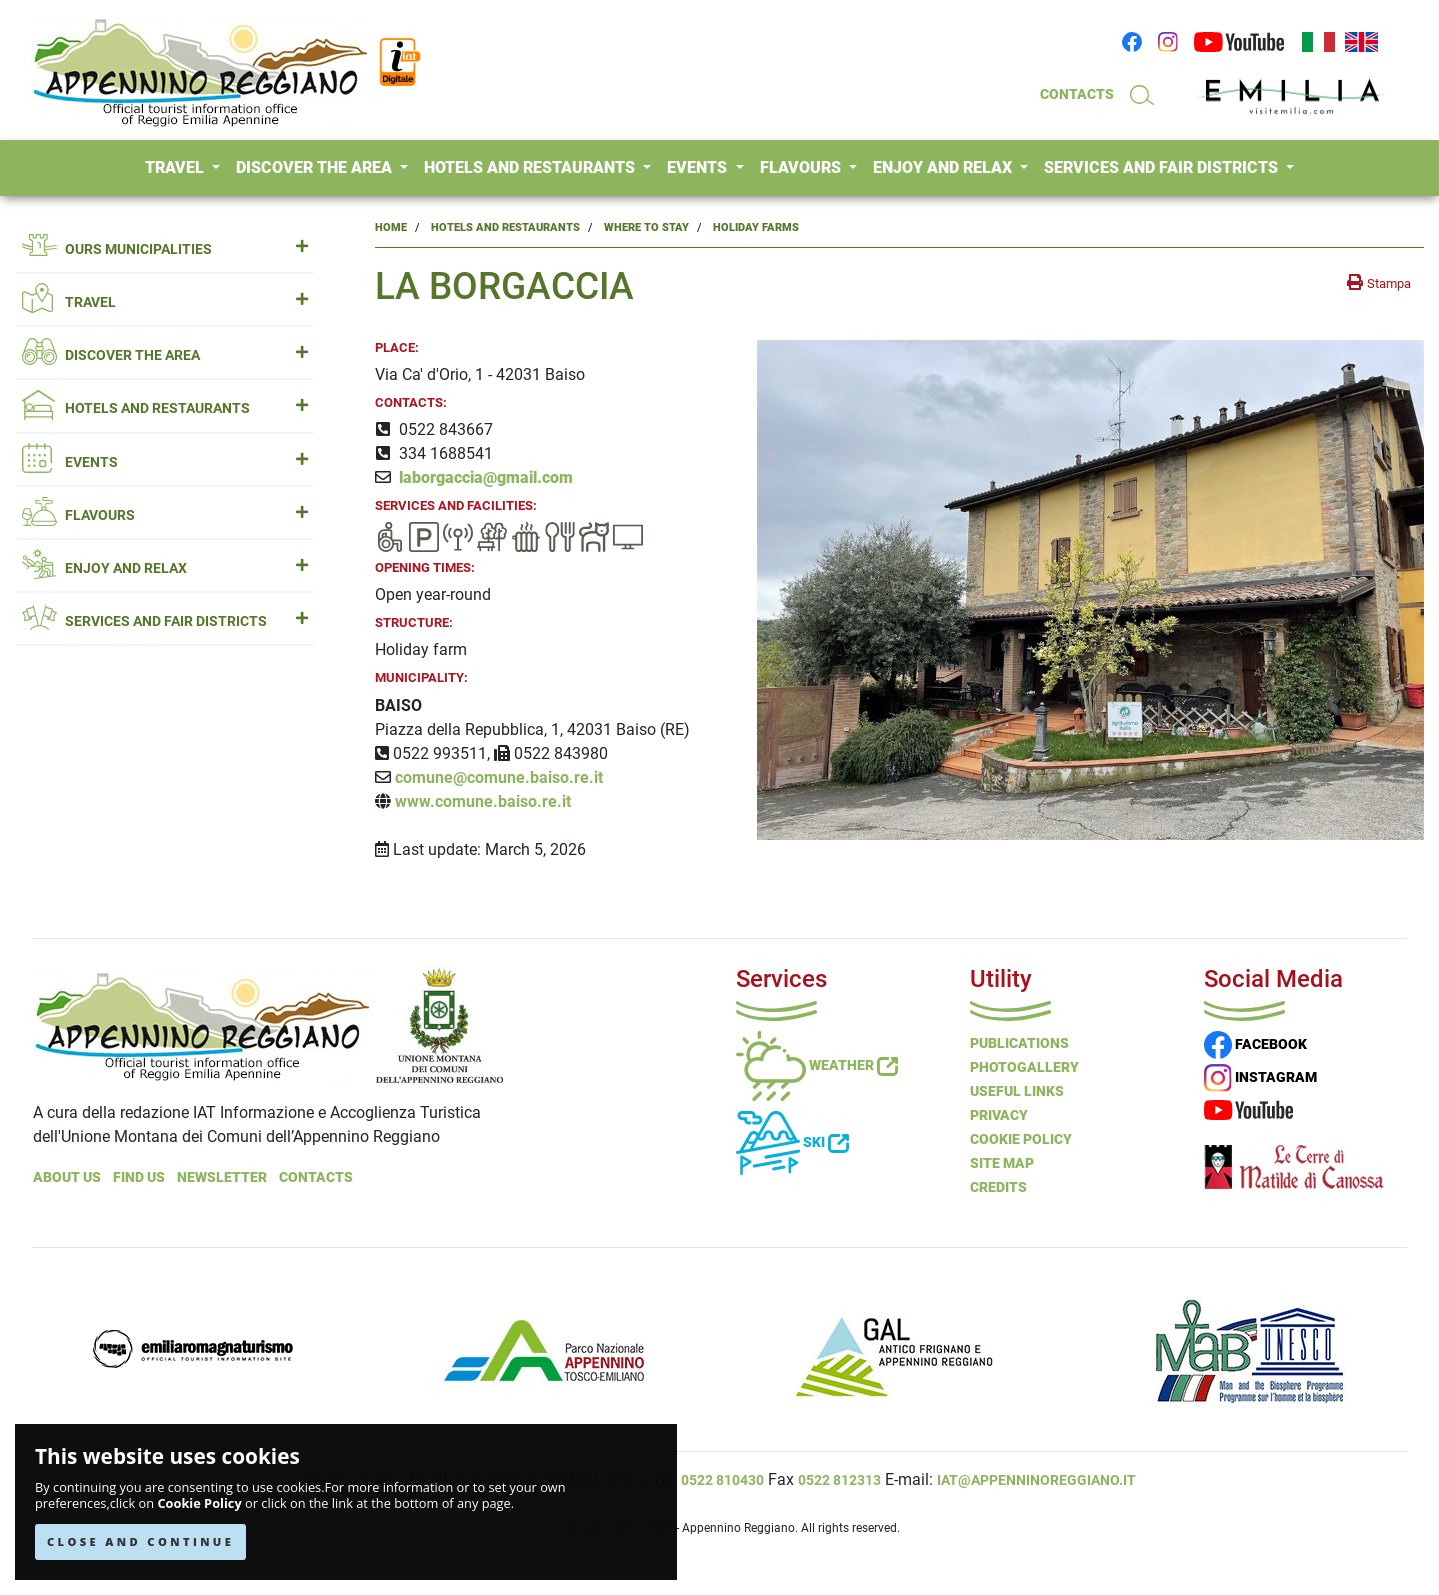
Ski (792, 1142)
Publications (1019, 1043)
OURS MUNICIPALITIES (165, 249)
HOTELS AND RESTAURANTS (531, 167)
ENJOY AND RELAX (944, 167)
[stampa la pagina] (1379, 283)
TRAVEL (176, 167)
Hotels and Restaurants (505, 227)
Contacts (316, 1177)
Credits (998, 1187)
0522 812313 (839, 1480)
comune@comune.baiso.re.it (499, 777)
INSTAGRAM (1260, 1077)
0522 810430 (722, 1480)
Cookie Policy (199, 1503)
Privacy (999, 1115)
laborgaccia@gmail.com (486, 477)
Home (391, 227)
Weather (817, 1065)
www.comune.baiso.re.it (483, 801)
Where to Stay (646, 227)
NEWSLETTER (222, 1177)
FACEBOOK (1255, 1044)
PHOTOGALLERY (1024, 1067)
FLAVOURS (802, 167)
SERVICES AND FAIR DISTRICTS (1163, 167)
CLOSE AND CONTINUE (140, 1541)
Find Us (139, 1177)
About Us (67, 1177)
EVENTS (699, 167)
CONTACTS (1077, 94)
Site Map (1002, 1163)
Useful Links (1017, 1091)
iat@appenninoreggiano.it (1036, 1480)
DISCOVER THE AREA (316, 167)
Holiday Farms (756, 227)
